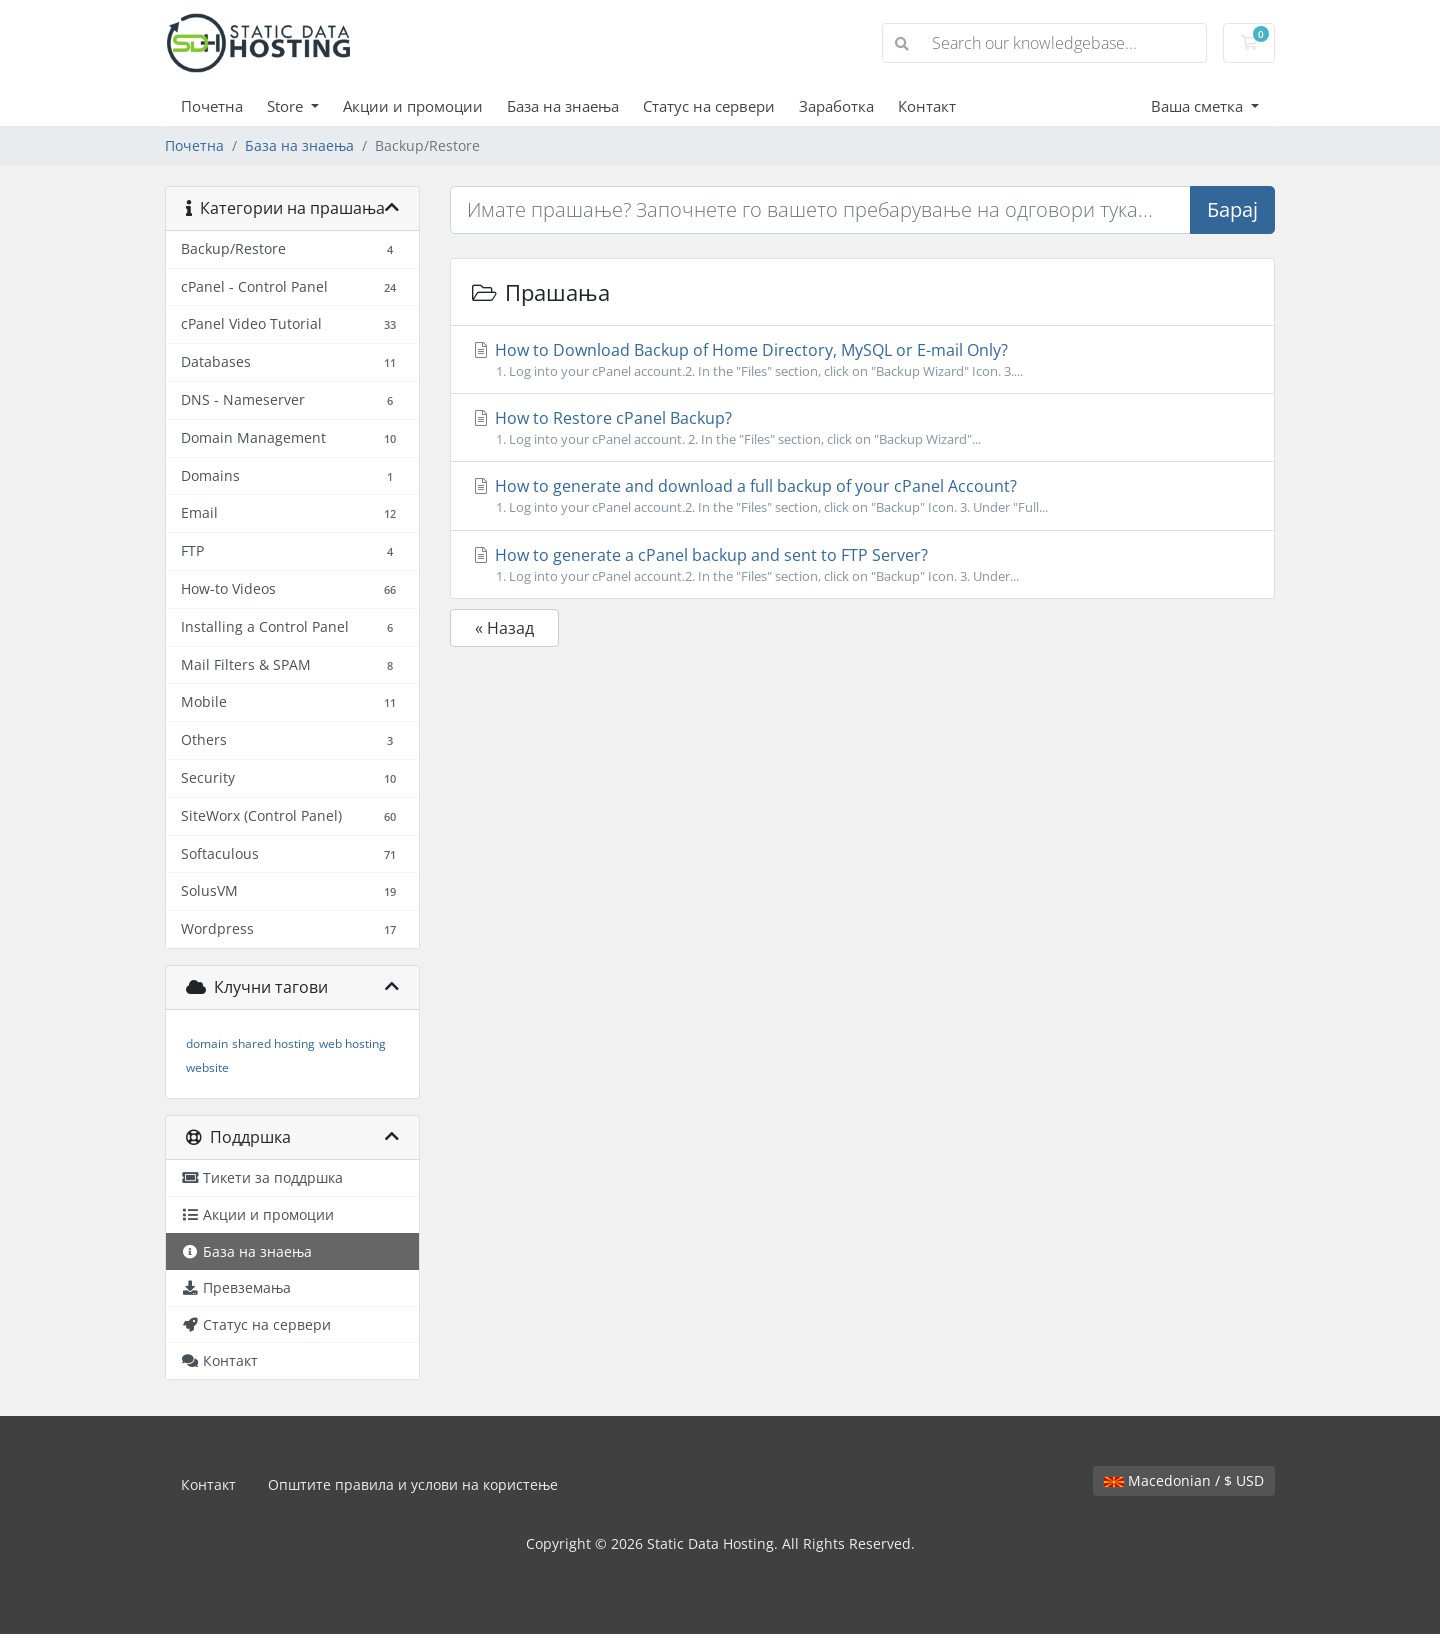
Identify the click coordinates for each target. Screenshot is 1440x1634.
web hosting (352, 1043)
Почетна (212, 106)
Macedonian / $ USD (1184, 1480)
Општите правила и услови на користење (413, 1484)
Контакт (927, 106)
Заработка (836, 106)
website (207, 1067)
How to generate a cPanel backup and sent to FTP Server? (862, 565)
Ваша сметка (1199, 106)
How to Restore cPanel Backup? (862, 428)
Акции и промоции (413, 106)
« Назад (504, 628)
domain (207, 1043)
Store (287, 106)
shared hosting (273, 1043)
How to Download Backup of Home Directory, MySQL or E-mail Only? (862, 360)
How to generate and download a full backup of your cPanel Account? (862, 496)
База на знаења (563, 106)
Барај (1232, 209)
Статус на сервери (709, 106)
